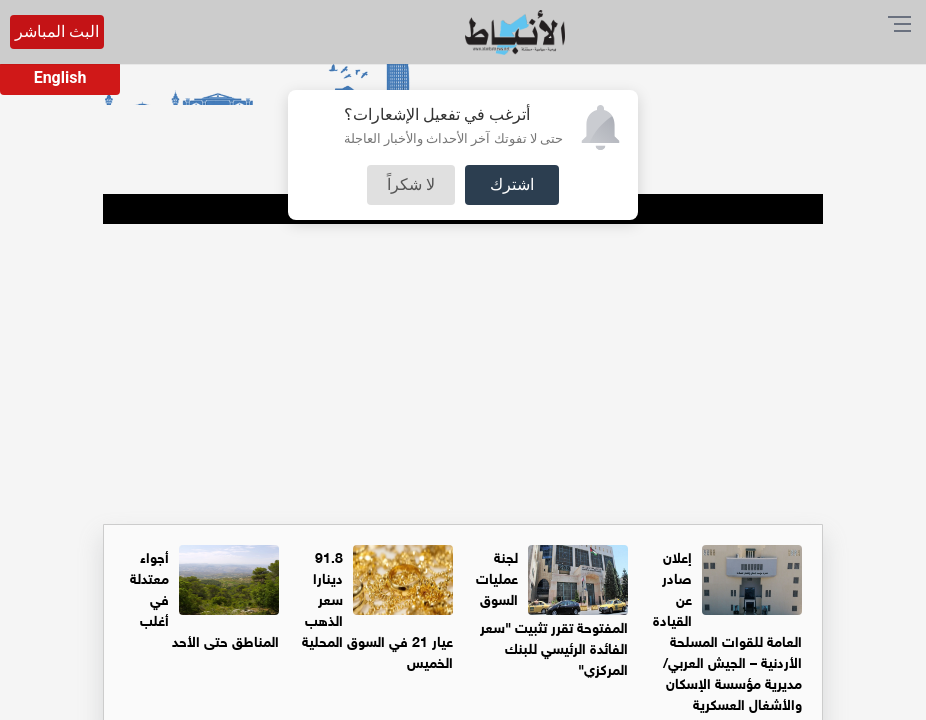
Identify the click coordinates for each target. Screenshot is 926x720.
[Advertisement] (463, 374)
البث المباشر (57, 31)
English (60, 77)
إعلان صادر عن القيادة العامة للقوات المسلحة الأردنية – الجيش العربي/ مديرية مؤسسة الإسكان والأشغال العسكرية (727, 629)
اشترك (512, 184)
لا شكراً (411, 184)
